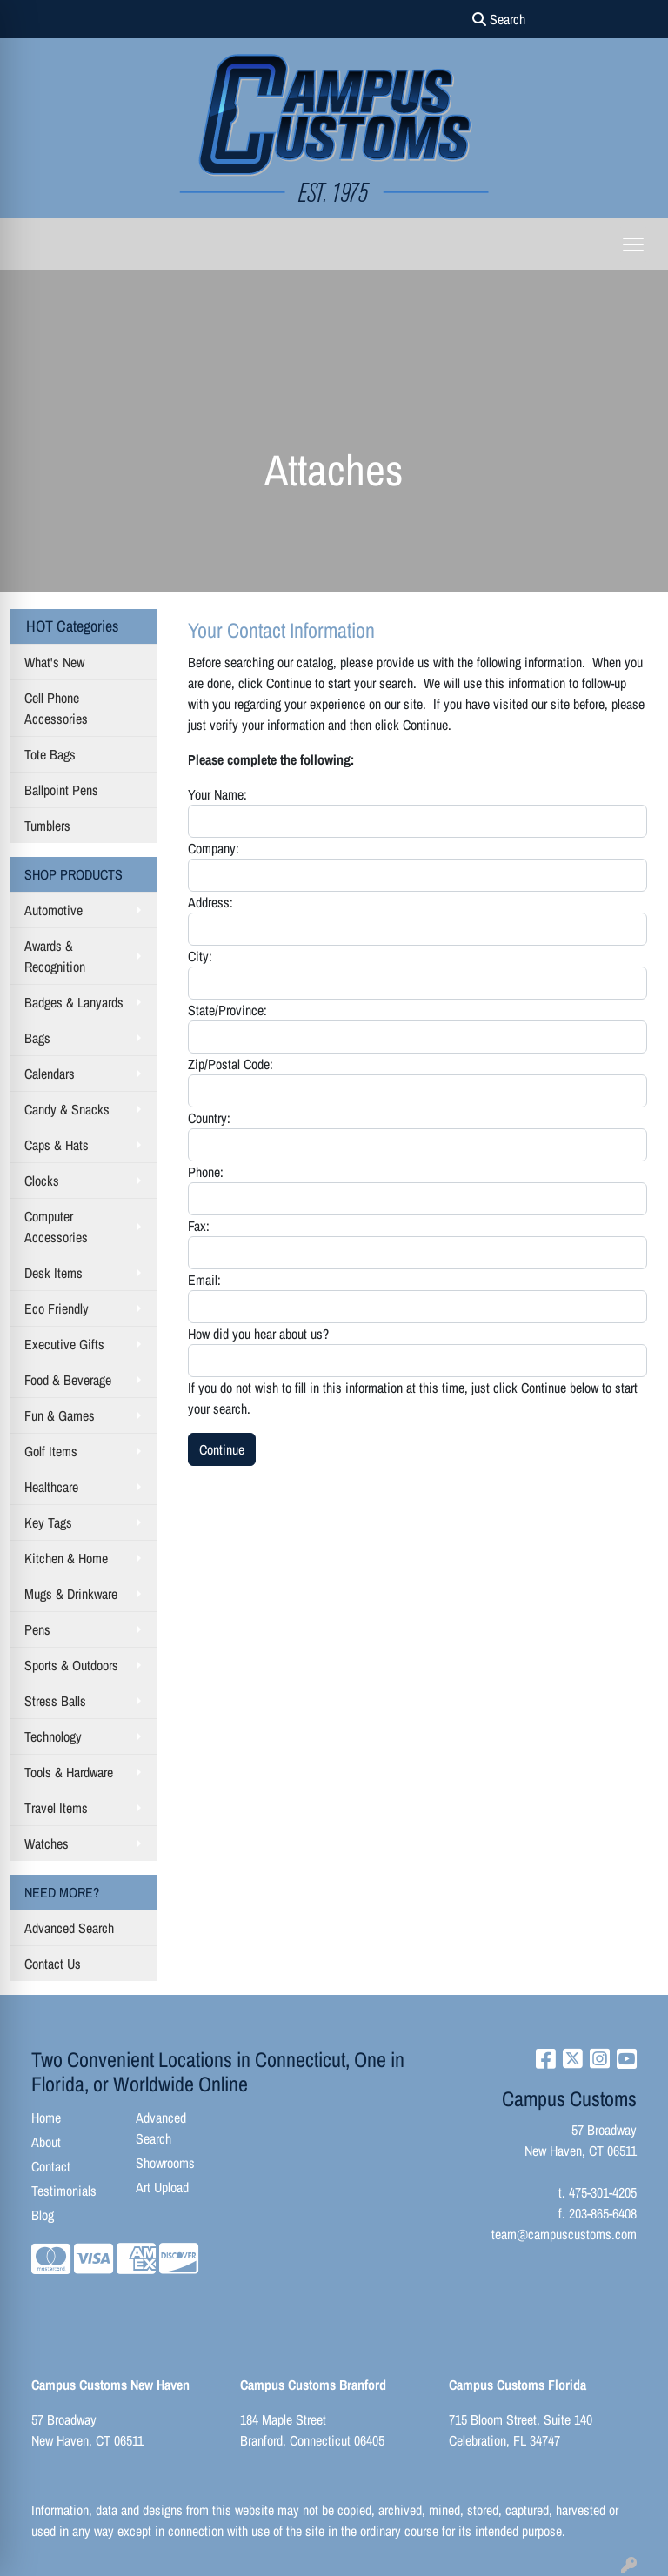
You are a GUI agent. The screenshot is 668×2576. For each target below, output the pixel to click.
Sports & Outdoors (71, 1665)
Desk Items (53, 1272)
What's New (54, 662)
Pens (37, 1629)
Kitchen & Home (66, 1558)
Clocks (41, 1180)
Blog (42, 2215)
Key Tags (48, 1522)
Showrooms (165, 2162)
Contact (50, 2166)
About (46, 2141)
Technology (53, 1736)
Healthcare (51, 1486)
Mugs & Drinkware (70, 1593)
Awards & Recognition (54, 956)
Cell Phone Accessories (56, 708)
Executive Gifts (64, 1344)
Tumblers (47, 825)
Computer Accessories (56, 1227)
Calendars (49, 1073)
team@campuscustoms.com (564, 2234)
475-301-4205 (603, 2192)
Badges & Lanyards (74, 1002)
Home (46, 2117)
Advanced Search (69, 1927)
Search (498, 19)
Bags (37, 1037)
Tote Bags (50, 754)
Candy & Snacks (67, 1109)
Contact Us (52, 1963)
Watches (46, 1843)
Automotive (53, 910)
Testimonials (64, 2190)
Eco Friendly (56, 1308)
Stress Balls (55, 1700)
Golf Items (50, 1451)
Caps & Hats (56, 1144)
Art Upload (162, 2187)
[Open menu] (633, 244)
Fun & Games (59, 1415)
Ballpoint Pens (61, 790)
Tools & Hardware (68, 1772)
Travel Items (56, 1807)
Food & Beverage (67, 1379)
